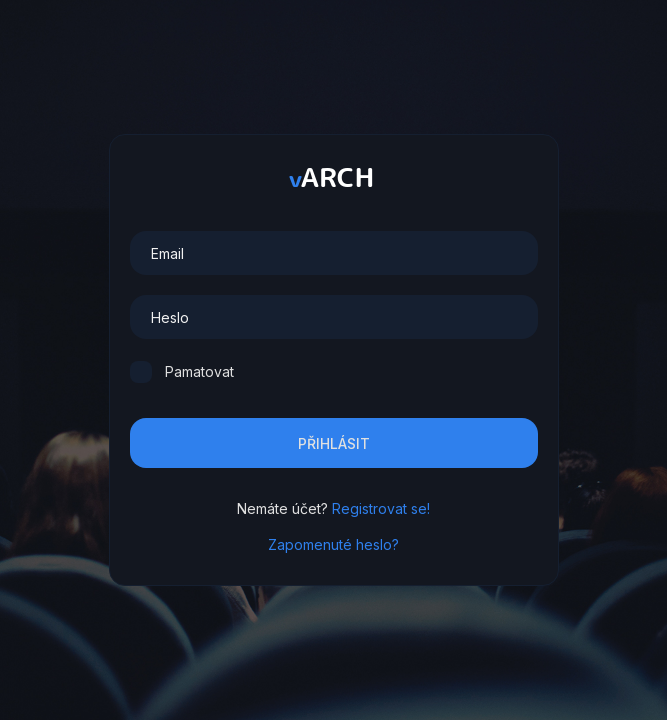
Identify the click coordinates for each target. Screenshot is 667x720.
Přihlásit (334, 443)
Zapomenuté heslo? (333, 544)
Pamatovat (199, 371)
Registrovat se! (381, 508)
